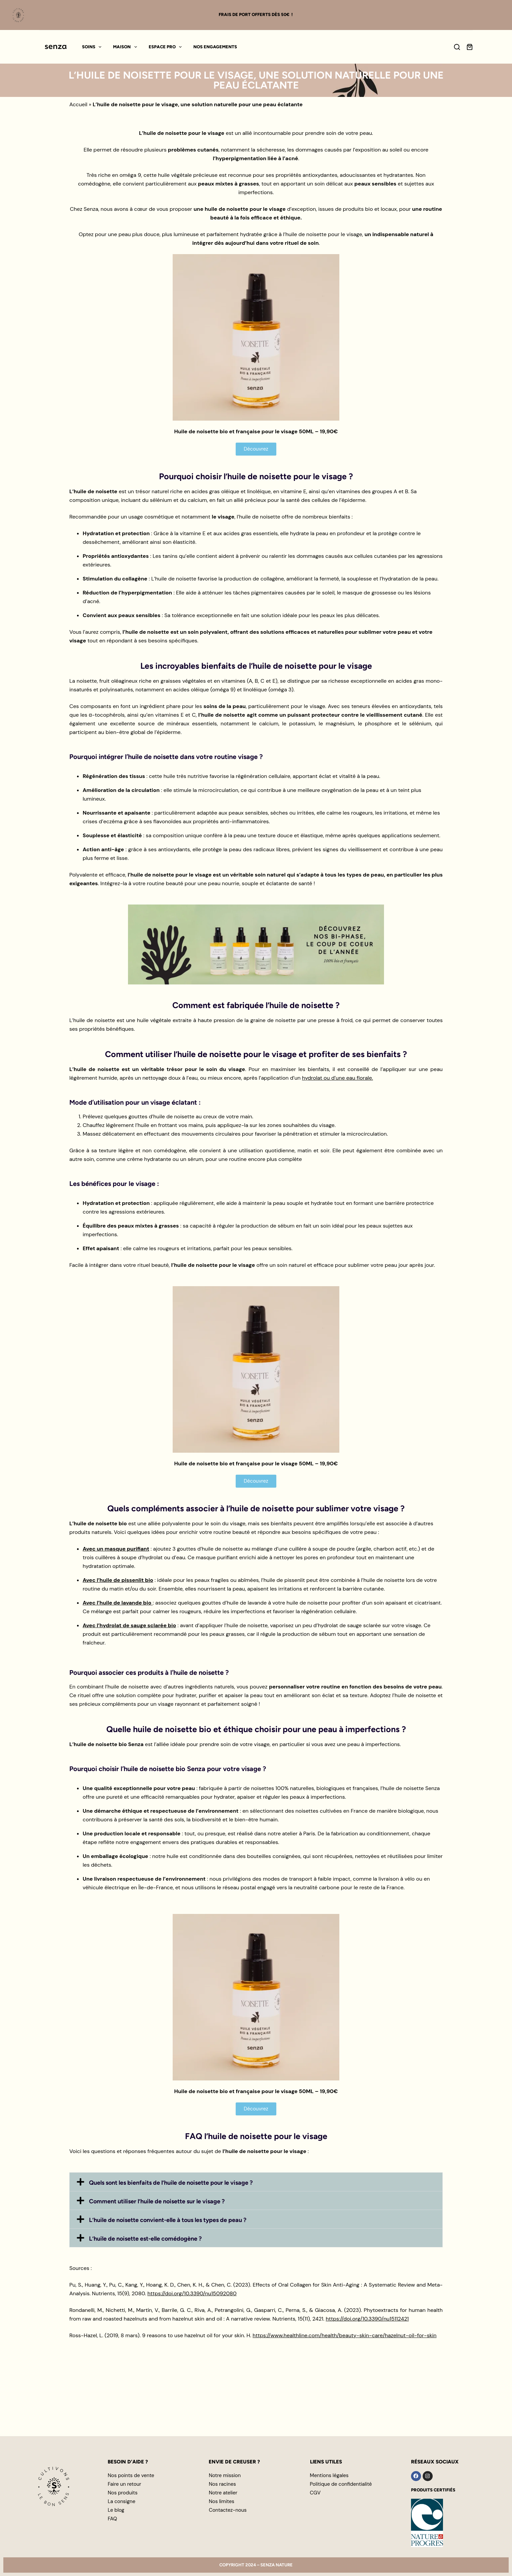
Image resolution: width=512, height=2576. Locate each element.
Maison (126, 47)
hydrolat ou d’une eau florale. (337, 1077)
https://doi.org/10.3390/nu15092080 (192, 2293)
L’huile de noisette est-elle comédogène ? (145, 2238)
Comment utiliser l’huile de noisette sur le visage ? (157, 2201)
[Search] (457, 47)
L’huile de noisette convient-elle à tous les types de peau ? (167, 2220)
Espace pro (167, 47)
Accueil (78, 104)
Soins (93, 47)
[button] (256, 2182)
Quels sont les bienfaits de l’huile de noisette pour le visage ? (171, 2182)
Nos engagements (215, 46)
